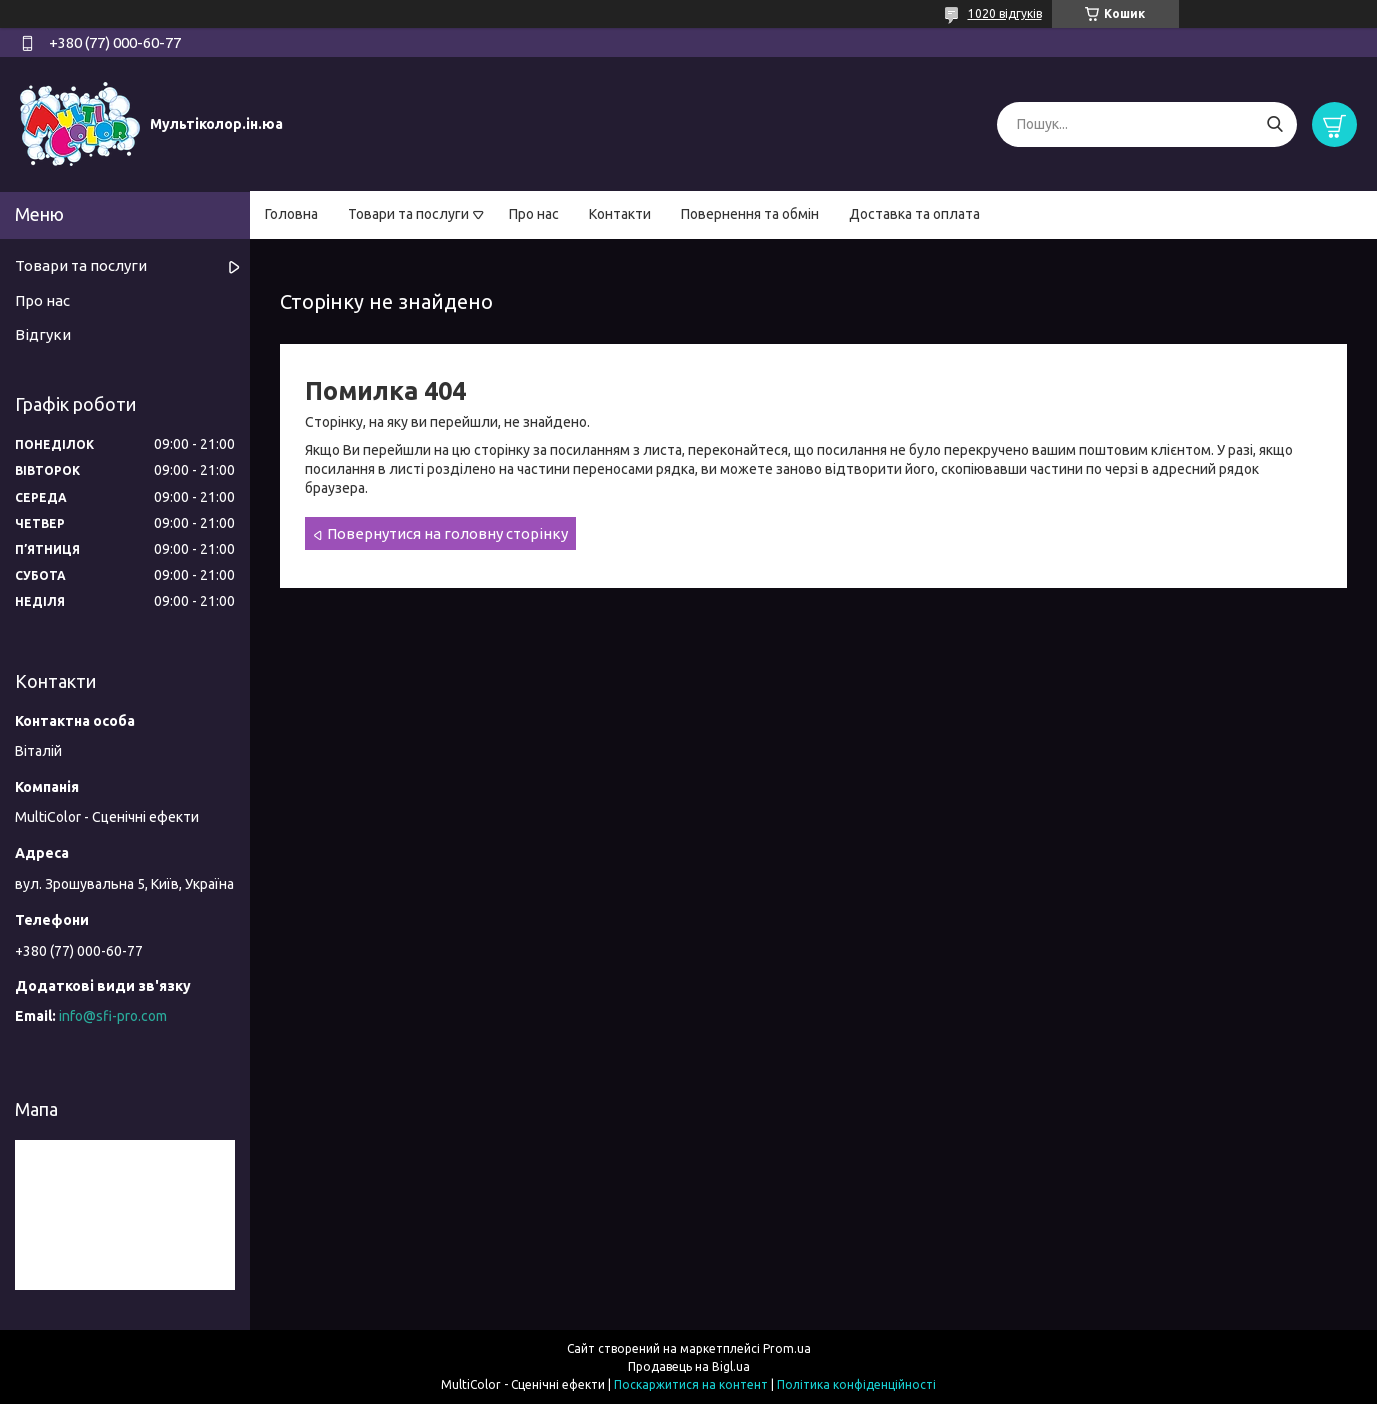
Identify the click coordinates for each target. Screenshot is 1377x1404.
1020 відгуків (1005, 13)
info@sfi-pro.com (113, 1016)
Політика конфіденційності (856, 1384)
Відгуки (43, 334)
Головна (291, 214)
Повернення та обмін (750, 214)
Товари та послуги (408, 214)
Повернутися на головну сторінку (447, 533)
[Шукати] (1274, 124)
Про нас (534, 214)
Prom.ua (787, 1348)
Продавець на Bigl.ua (689, 1366)
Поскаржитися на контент (691, 1384)
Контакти (620, 214)
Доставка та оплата (914, 214)
